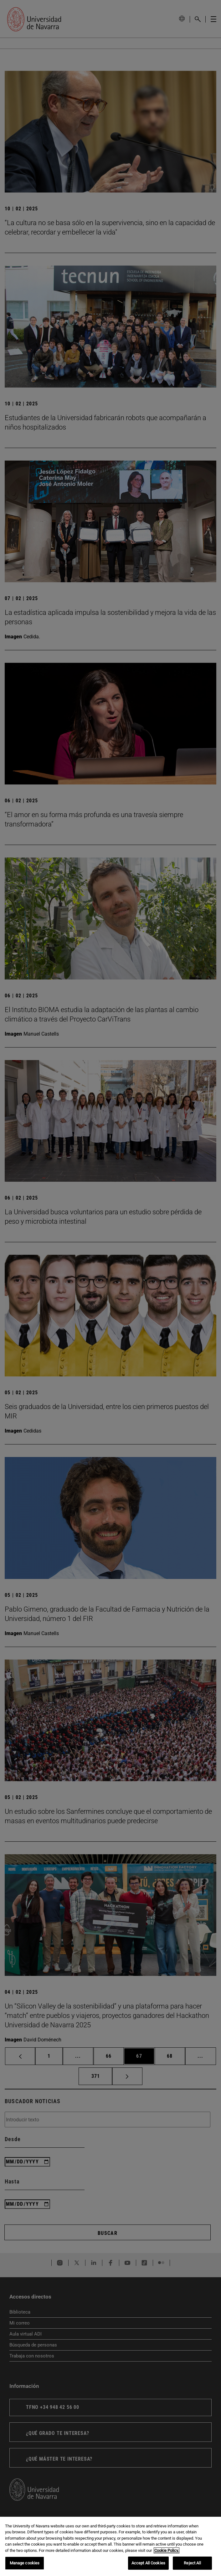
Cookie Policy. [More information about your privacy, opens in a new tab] (166, 2550)
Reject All (192, 2563)
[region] (110, 2546)
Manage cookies (25, 2563)
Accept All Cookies (148, 2563)
